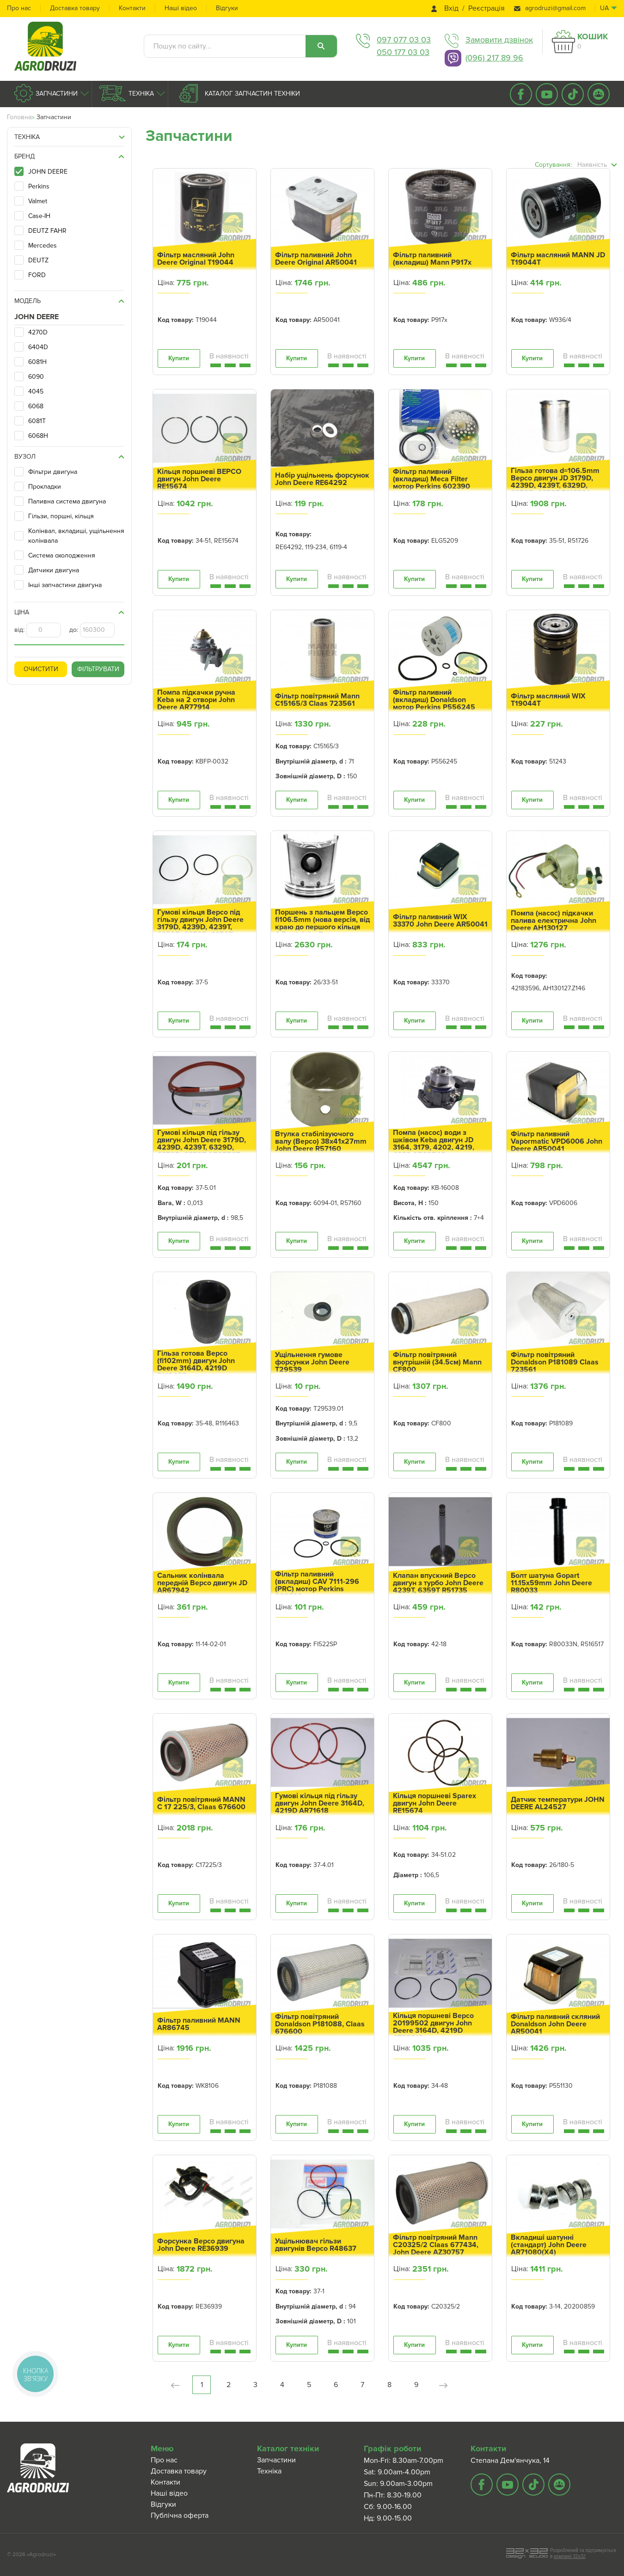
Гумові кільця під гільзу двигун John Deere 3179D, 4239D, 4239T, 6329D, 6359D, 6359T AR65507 (201, 1143)
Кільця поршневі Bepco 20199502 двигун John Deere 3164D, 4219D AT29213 (433, 2027)
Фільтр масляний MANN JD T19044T (558, 258)
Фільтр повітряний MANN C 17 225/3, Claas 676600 (201, 1803)
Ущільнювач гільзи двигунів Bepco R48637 (315, 2244)
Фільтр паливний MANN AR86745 (198, 2024)
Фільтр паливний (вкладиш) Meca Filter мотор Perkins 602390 (431, 479)
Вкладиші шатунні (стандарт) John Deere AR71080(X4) (549, 2245)
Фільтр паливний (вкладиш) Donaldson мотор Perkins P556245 (434, 700)
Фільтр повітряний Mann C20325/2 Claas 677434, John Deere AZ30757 (435, 2245)
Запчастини (56, 93)
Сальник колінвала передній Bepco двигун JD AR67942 (202, 1583)
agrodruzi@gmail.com (555, 8)
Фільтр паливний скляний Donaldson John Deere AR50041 (555, 2024)
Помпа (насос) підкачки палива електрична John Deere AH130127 (553, 920)
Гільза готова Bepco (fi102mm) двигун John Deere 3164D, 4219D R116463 (196, 1364)
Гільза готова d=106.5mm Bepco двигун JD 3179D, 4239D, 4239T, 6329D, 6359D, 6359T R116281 (555, 482)
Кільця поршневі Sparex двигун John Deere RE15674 (434, 1803)
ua (604, 8)
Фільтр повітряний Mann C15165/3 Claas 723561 (317, 699)
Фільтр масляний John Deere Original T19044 (195, 258)
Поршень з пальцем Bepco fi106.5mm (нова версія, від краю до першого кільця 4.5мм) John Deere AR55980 (322, 927)
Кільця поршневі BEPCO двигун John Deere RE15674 (199, 479)
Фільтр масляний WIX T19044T (548, 699)
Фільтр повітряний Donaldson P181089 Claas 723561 (555, 1362)
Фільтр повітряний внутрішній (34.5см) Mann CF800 (437, 1362)
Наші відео (181, 8)
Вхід (451, 8)
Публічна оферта (179, 2515)
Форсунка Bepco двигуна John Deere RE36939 (201, 2244)
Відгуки (227, 8)
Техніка (140, 93)
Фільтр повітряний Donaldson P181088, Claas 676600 (320, 2024)
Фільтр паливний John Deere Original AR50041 (316, 258)
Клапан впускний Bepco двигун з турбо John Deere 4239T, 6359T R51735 (438, 1583)
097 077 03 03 (404, 40)
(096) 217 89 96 (494, 58)
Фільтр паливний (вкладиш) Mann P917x (432, 258)
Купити (178, 358)
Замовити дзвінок (499, 40)
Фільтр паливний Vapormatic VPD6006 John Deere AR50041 (556, 1141)
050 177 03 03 (403, 52)
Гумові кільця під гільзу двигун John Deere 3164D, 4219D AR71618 (319, 1803)
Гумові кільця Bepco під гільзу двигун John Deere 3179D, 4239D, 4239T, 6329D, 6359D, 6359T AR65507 (200, 927)
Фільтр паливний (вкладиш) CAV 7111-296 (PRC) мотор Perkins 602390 (317, 1585)
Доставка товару (75, 8)
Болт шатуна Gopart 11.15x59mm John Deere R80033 (551, 1583)
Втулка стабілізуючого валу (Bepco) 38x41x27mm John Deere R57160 (321, 1141)
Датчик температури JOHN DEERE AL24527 (558, 1803)
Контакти (132, 8)
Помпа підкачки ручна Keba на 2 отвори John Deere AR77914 (196, 700)
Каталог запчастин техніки (251, 93)
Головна (19, 117)
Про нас (19, 8)
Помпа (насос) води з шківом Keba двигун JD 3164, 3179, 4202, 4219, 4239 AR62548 (433, 1143)
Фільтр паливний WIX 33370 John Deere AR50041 (440, 920)
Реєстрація (486, 8)
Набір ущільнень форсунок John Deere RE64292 (322, 479)
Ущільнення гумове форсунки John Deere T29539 (312, 1362)
